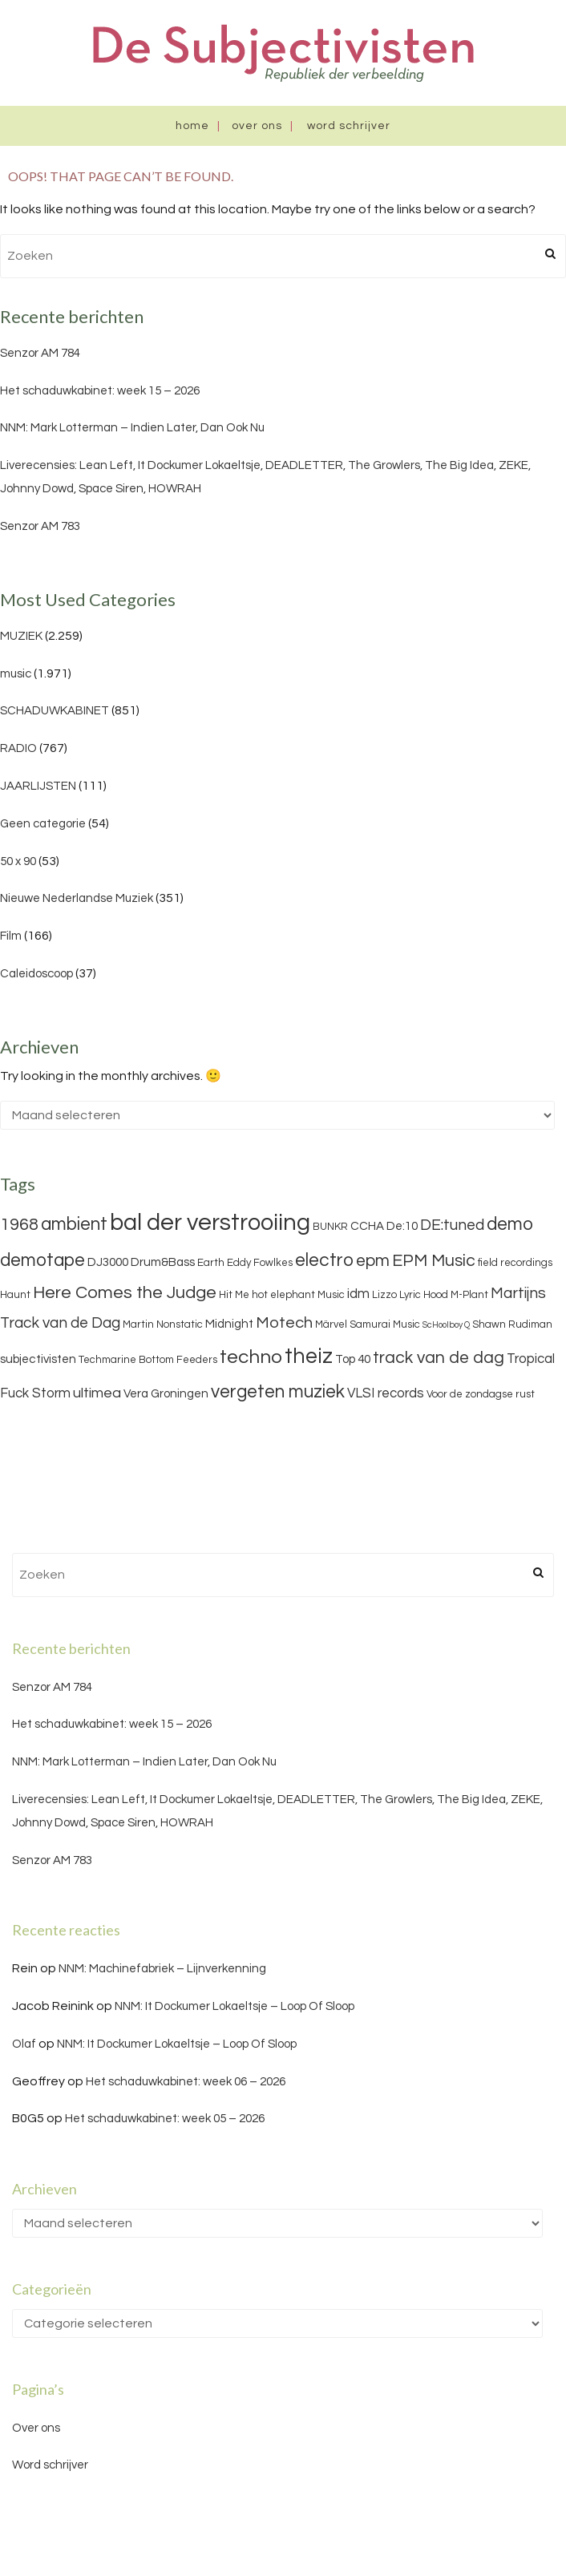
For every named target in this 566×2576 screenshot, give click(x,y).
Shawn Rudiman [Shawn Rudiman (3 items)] (512, 1324)
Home (192, 125)
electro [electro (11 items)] (324, 1260)
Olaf (24, 2044)
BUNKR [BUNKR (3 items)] (330, 1226)
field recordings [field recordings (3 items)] (515, 1262)
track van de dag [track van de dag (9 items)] (438, 1357)
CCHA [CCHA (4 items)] (367, 1226)
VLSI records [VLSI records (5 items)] (385, 1393)
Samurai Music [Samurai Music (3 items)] (385, 1324)
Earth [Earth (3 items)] (210, 1262)
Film (11, 936)
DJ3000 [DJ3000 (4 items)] (107, 1262)
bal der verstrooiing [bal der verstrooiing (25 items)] (210, 1223)
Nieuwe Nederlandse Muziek (76, 898)
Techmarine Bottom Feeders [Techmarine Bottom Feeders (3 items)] (148, 1359)
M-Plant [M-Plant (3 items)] (469, 1294)
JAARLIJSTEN (38, 786)
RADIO (18, 748)
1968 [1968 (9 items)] (19, 1224)
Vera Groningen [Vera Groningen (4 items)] (165, 1394)
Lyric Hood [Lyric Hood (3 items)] (423, 1294)
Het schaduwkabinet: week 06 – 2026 (185, 2082)
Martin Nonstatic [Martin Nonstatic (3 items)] (163, 1324)
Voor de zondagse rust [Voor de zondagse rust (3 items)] (481, 1394)
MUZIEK (21, 636)
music (15, 674)
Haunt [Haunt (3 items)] (15, 1294)
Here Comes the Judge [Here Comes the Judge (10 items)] (124, 1293)
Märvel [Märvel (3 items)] (331, 1324)
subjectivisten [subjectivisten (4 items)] (38, 1359)
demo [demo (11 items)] (510, 1224)
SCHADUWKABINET (54, 711)
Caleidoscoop (36, 974)
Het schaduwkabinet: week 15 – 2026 (100, 391)
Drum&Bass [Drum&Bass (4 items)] (163, 1262)
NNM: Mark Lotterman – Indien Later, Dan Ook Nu (132, 428)
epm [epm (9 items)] (373, 1260)
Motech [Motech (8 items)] (284, 1323)
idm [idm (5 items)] (358, 1294)
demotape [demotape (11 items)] (42, 1260)
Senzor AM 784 (40, 353)
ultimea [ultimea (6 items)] (97, 1393)
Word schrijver (348, 125)
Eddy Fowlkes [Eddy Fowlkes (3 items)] (260, 1262)
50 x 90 (18, 861)
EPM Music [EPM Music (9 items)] (433, 1260)
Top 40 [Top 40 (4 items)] (352, 1359)
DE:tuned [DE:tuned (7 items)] (452, 1225)
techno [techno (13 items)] (251, 1357)
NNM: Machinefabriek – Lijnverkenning (162, 1969)
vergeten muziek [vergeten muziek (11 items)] (278, 1391)
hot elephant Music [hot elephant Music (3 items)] (298, 1294)
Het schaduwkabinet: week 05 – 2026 (165, 2119)
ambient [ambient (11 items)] (74, 1224)
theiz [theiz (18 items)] (309, 1356)
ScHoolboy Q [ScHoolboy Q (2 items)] (446, 1324)
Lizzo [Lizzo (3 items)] (384, 1294)
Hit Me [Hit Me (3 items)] (234, 1294)
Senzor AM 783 (40, 526)
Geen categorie (43, 824)
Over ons (257, 125)
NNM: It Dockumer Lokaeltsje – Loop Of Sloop (234, 2006)
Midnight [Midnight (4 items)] (229, 1324)
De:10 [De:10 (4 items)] (402, 1226)
